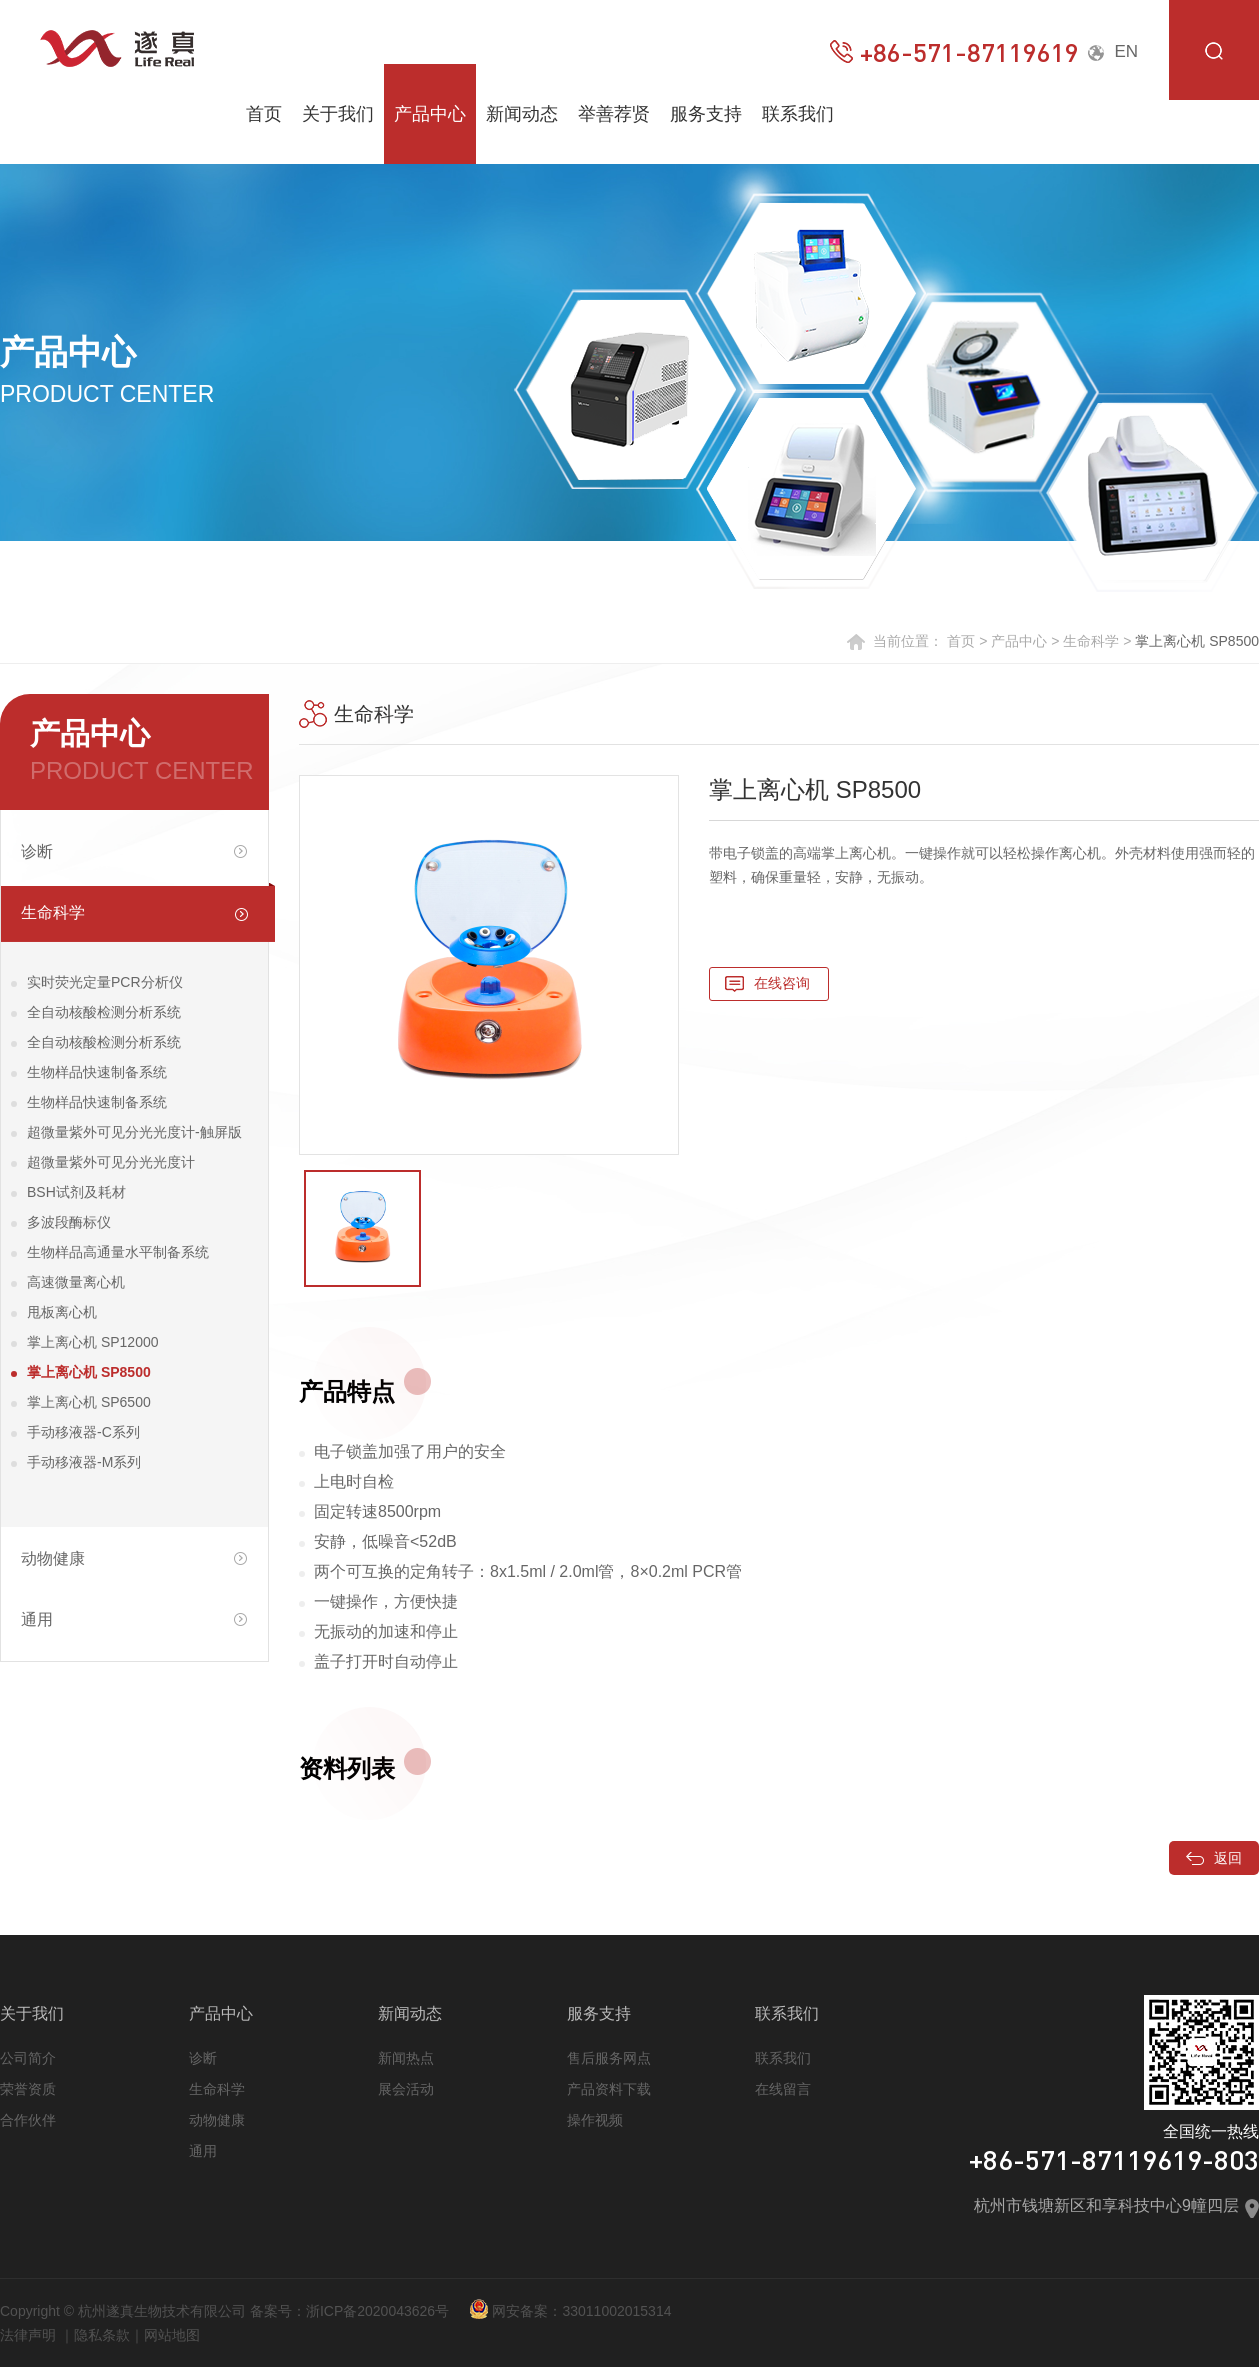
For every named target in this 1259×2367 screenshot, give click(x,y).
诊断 (203, 2058)
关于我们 (338, 114)
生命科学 (1091, 641)
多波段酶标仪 (69, 1222)
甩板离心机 (62, 1312)
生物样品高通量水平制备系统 (118, 1252)
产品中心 (430, 114)
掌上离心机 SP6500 (89, 1402)
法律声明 (28, 2335)
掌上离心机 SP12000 (93, 1342)
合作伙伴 (28, 2120)
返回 (1214, 1858)
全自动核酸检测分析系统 (104, 1012)
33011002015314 (616, 2311)
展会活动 (406, 2089)
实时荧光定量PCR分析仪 (105, 982)
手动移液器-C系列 (83, 1432)
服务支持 (706, 114)
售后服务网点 (609, 2058)
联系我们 (798, 114)
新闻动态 (522, 114)
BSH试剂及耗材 (76, 1192)
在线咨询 (782, 983)
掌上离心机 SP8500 (89, 1372)
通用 (203, 2151)
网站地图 (172, 2335)
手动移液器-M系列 (84, 1462)
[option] (489, 965)
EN (1113, 51)
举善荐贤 (614, 114)
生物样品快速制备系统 (97, 1072)
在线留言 (783, 2089)
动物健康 (217, 2120)
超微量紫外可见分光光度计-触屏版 (134, 1132)
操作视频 (595, 2120)
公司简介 (28, 2058)
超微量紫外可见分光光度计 (111, 1162)
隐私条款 (102, 2335)
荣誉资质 (28, 2089)
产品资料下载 (609, 2089)
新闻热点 (406, 2058)
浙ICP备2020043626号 (377, 2311)
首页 (264, 114)
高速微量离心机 (76, 1282)
